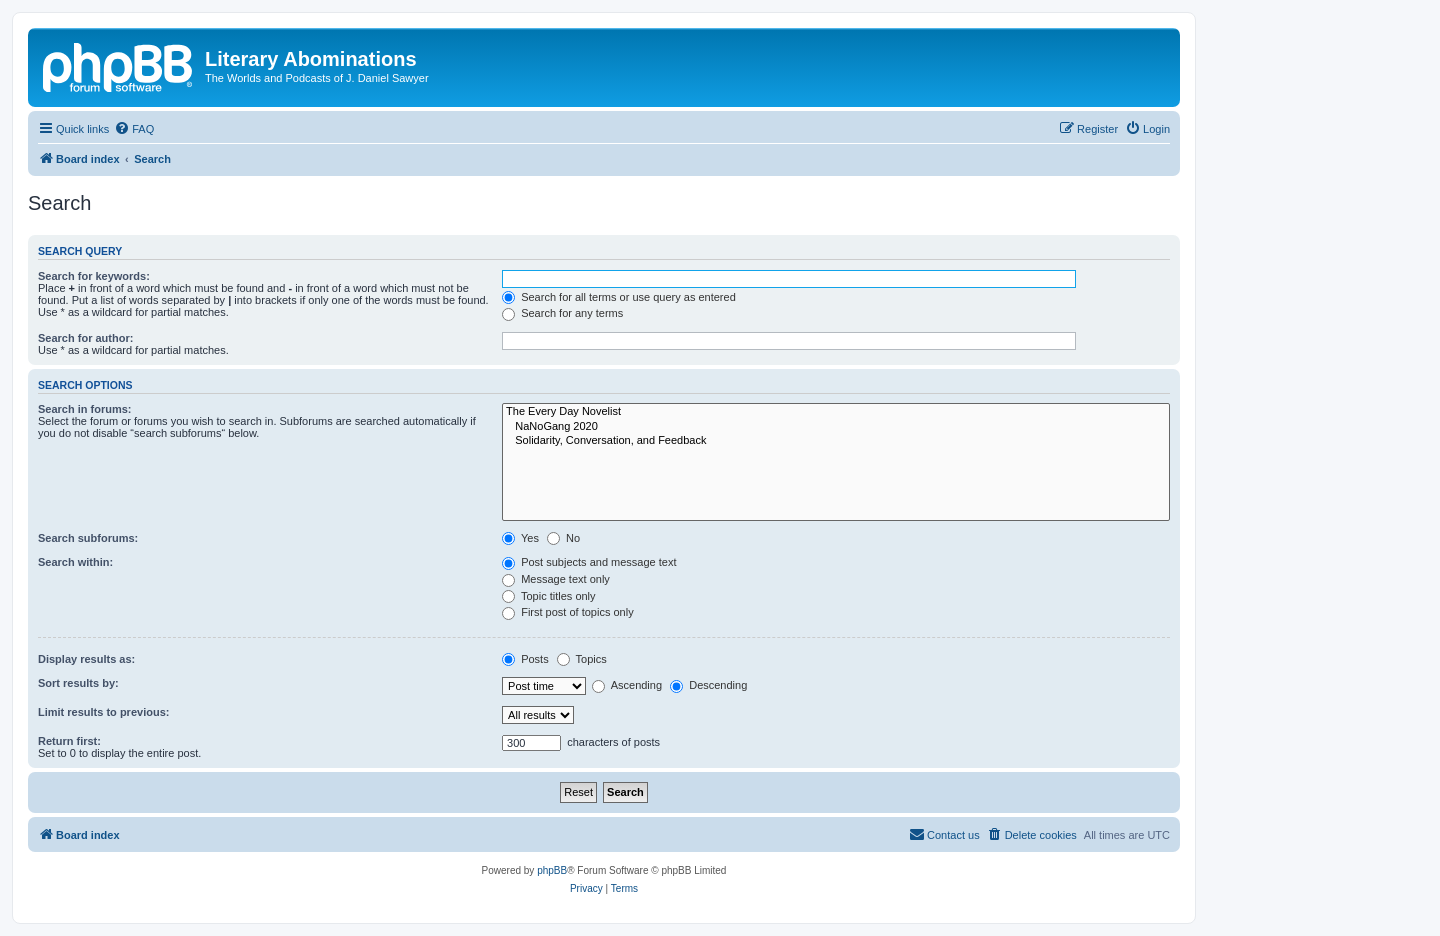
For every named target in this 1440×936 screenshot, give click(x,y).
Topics (582, 659)
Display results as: (86, 659)
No (563, 538)
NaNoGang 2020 (836, 427)
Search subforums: (88, 538)
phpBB (552, 870)
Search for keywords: (94, 276)
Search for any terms (562, 313)
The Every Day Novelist (836, 412)
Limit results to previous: (103, 712)
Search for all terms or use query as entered (619, 297)
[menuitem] (134, 129)
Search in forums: (85, 409)
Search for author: (85, 338)
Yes (520, 538)
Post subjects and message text (589, 562)
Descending (708, 685)
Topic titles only (548, 596)
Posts (525, 659)
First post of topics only (568, 612)
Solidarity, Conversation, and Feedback (836, 441)
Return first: (69, 741)
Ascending (627, 685)
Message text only (556, 579)
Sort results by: (78, 683)
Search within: (75, 562)
